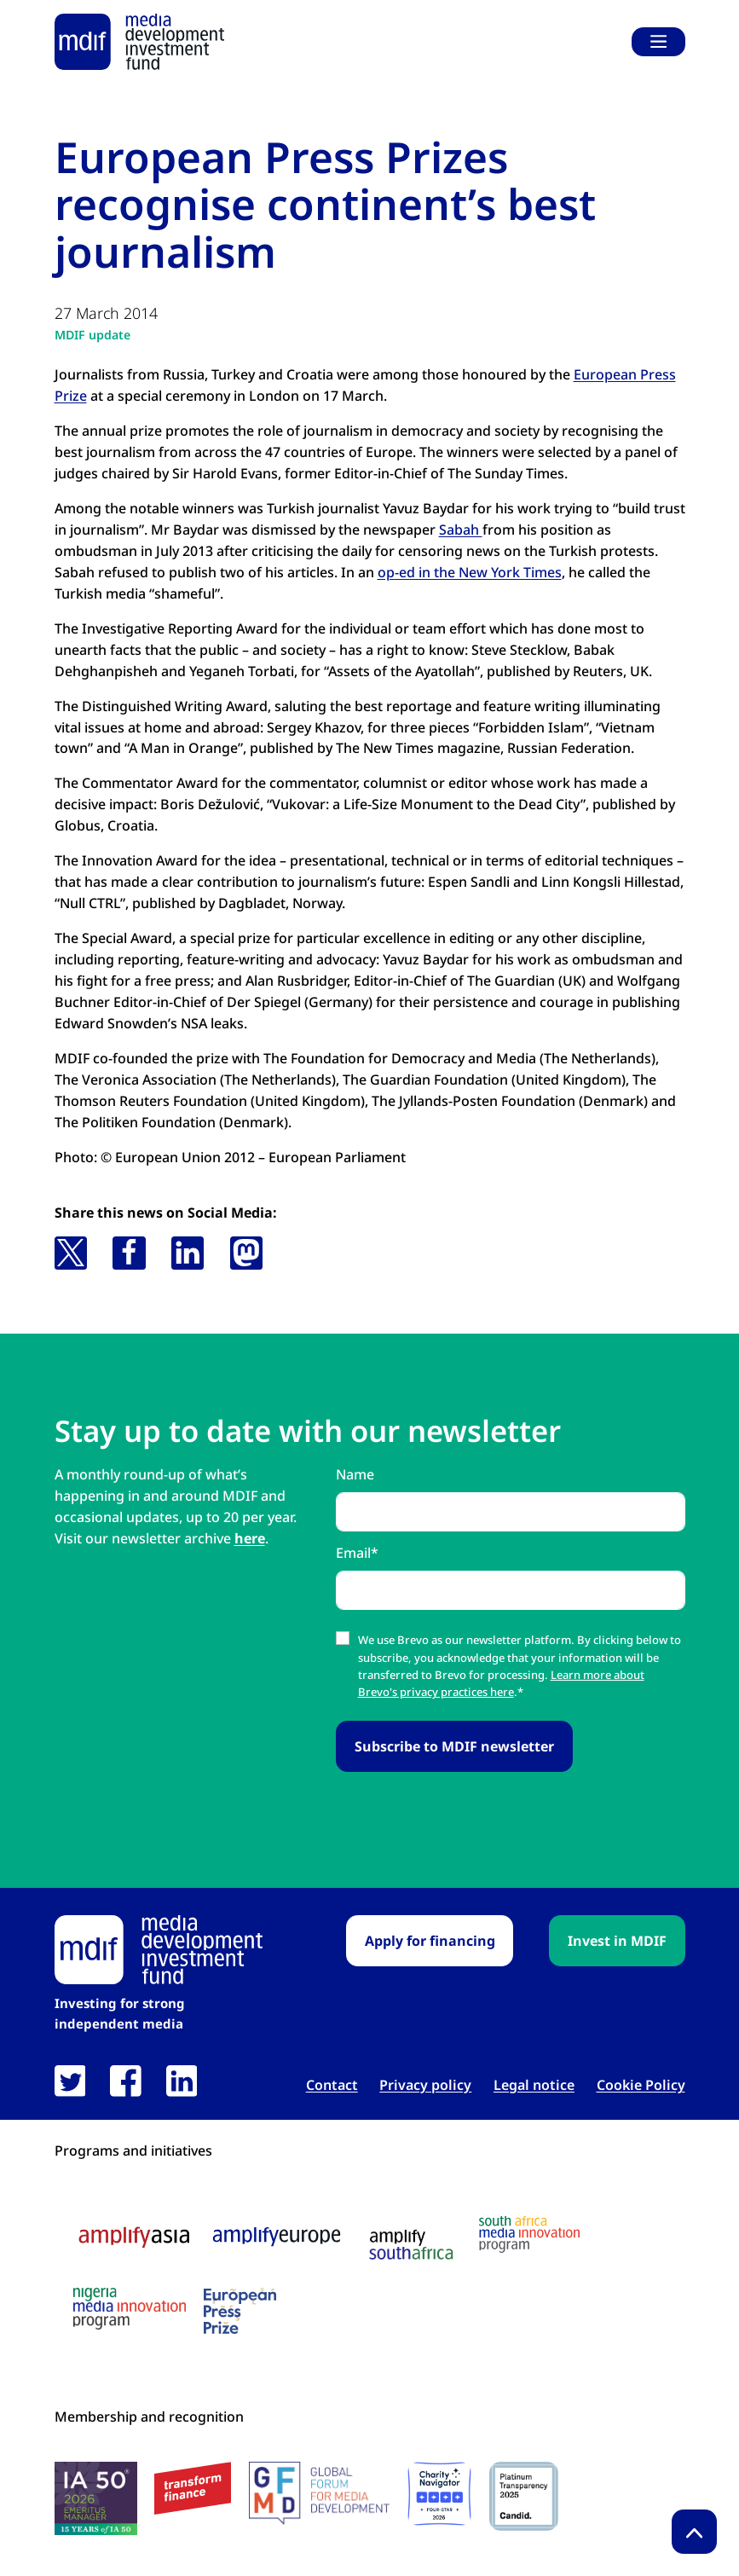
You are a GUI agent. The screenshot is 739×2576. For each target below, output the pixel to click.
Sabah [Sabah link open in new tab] (460, 529)
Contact (332, 2085)
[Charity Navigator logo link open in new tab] (439, 2494)
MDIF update (92, 335)
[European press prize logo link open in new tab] (240, 2311)
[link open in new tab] (70, 2081)
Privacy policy (425, 2085)
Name (355, 1474)
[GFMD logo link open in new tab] (319, 2493)
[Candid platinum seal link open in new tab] (523, 2496)
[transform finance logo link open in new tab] (192, 2488)
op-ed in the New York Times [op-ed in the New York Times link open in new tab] (470, 572)
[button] (71, 1252)
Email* (357, 1552)
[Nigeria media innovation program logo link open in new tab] (129, 2309)
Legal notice (534, 2085)
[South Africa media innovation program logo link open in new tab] (529, 2234)
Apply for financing (430, 1940)
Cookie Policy (641, 2085)
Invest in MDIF (617, 1940)
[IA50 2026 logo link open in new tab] (96, 2498)
